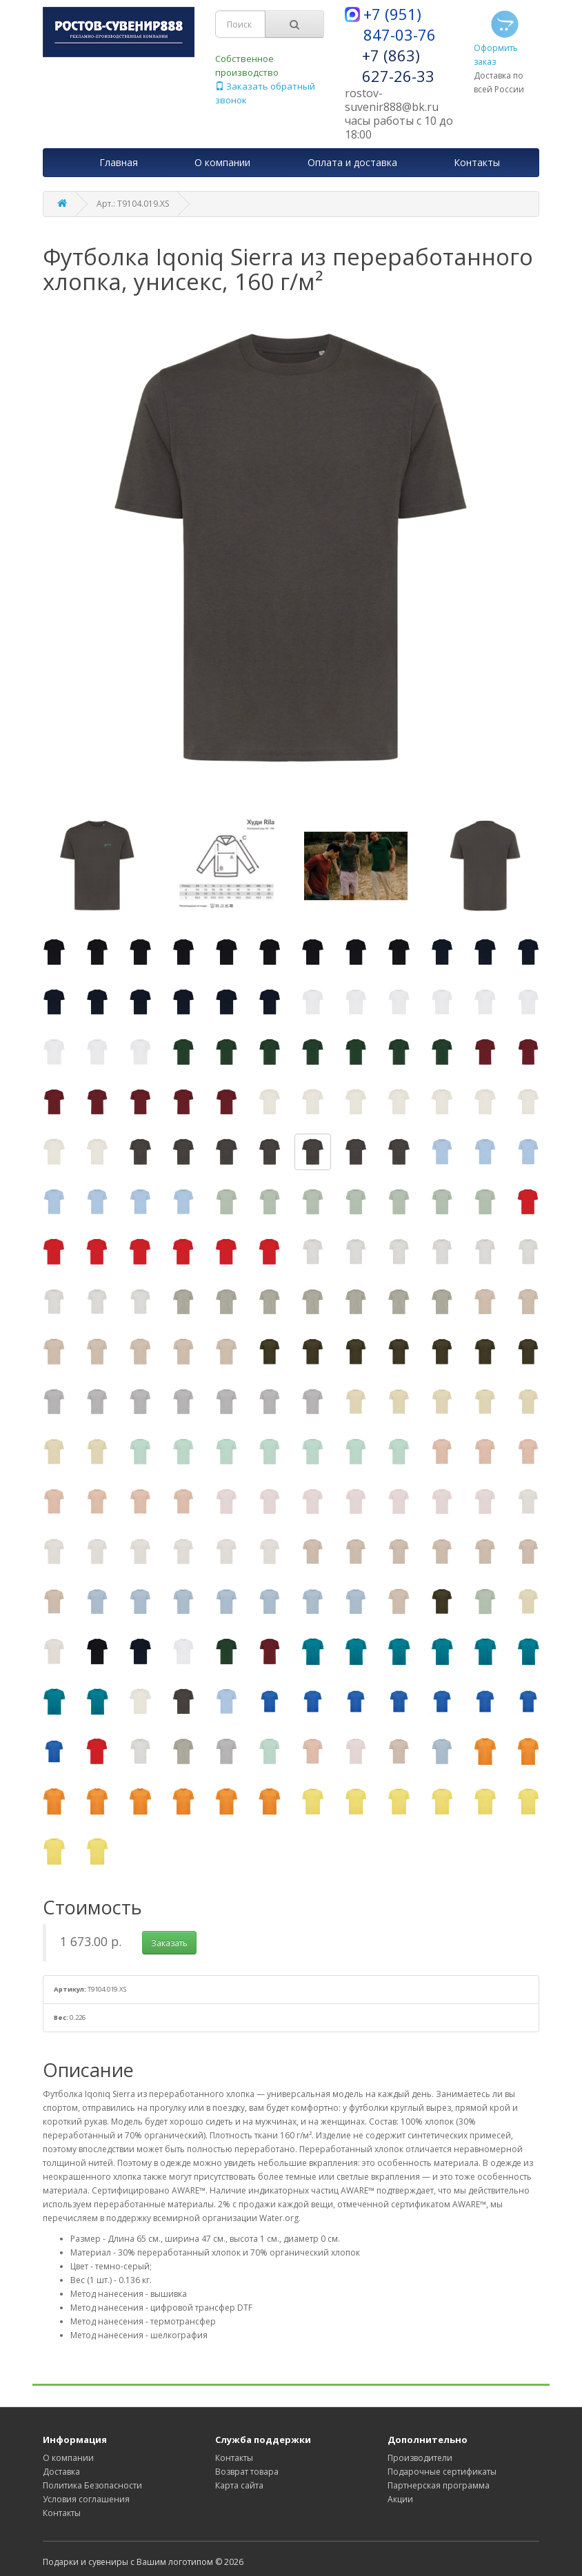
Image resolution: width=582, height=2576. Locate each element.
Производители (420, 2458)
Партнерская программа (439, 2485)
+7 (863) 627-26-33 (398, 65)
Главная (118, 162)
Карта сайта (239, 2485)
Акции (400, 2499)
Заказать (169, 1943)
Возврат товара (247, 2471)
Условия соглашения (86, 2499)
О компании (68, 2458)
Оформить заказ (498, 37)
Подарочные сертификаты (442, 2471)
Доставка (61, 2471)
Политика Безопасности (92, 2485)
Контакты (62, 2513)
